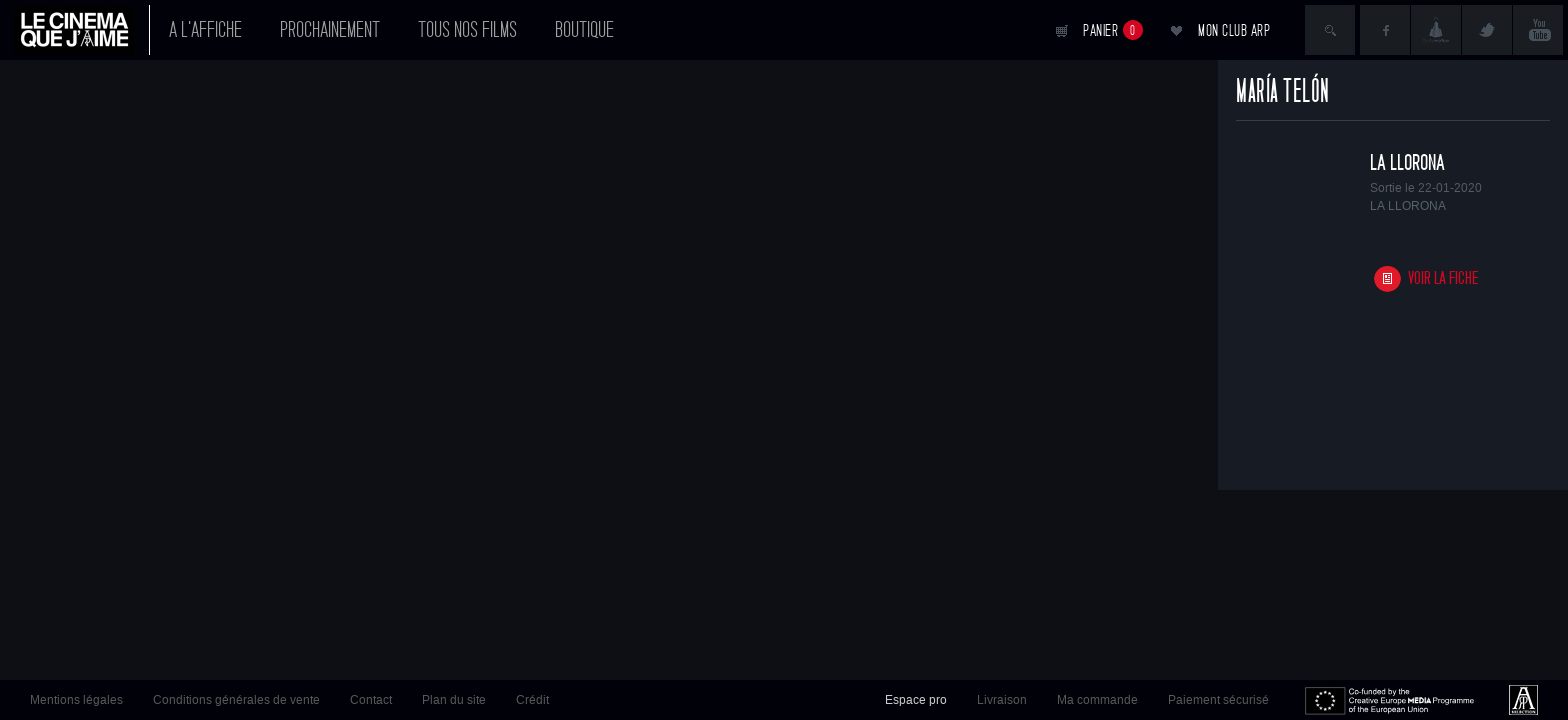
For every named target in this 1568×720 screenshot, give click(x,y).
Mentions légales (76, 700)
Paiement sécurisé (1218, 700)
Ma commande (1097, 700)
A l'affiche (205, 30)
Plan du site (454, 700)
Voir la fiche (1443, 278)
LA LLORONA (1407, 163)
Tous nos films (467, 30)
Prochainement (330, 30)
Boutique (584, 30)
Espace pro (916, 700)
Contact (371, 700)
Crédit (532, 700)
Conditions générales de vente (236, 700)
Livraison (1002, 700)
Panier (1113, 30)
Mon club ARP (1234, 30)
